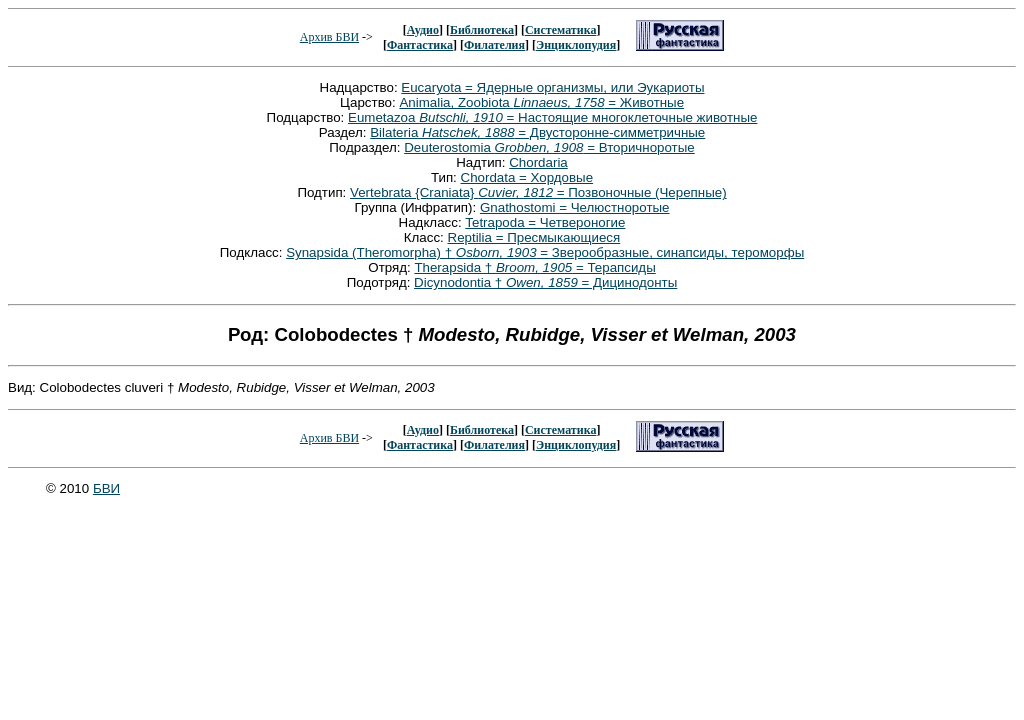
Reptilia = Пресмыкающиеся (534, 237)
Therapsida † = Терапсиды (534, 267)
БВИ (106, 488)
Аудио (423, 30)
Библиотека (482, 30)
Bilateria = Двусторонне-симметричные (537, 132)
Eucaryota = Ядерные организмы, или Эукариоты (552, 87)
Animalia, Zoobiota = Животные (541, 102)
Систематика (560, 30)
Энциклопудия (576, 45)
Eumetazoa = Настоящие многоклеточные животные (552, 117)
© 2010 (69, 488)
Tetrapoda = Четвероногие (545, 222)
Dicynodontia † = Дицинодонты (545, 282)
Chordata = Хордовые (527, 177)
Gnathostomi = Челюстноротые (575, 207)
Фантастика (420, 45)
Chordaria (538, 162)
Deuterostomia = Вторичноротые (549, 147)
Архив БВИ (329, 37)
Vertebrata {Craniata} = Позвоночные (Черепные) (538, 192)
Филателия (494, 45)
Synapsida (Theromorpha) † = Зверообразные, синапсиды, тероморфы (545, 252)
